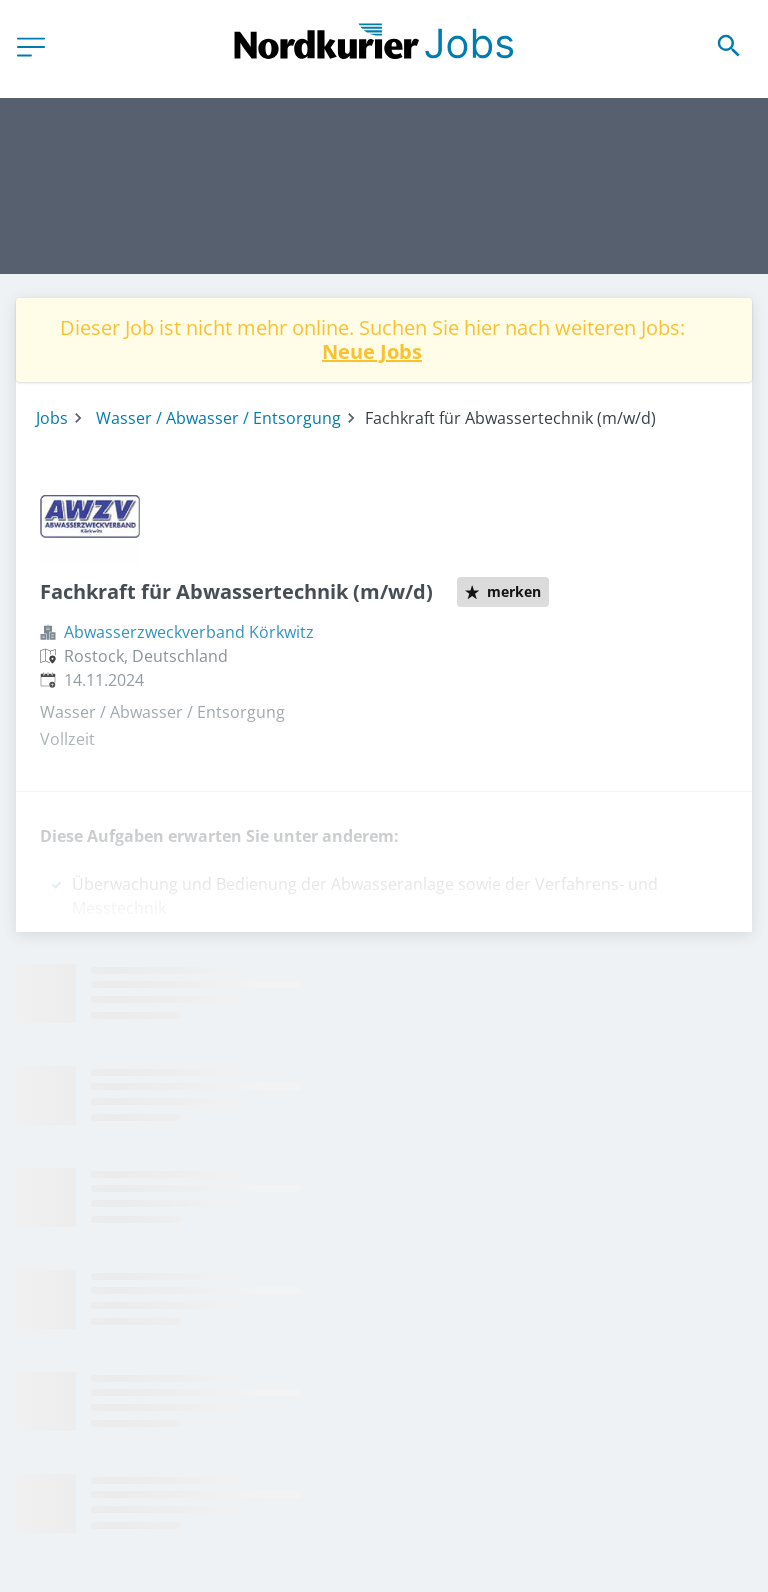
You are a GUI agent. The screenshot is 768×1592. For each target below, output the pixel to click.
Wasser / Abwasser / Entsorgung (218, 418)
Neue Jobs (372, 351)
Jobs (52, 418)
